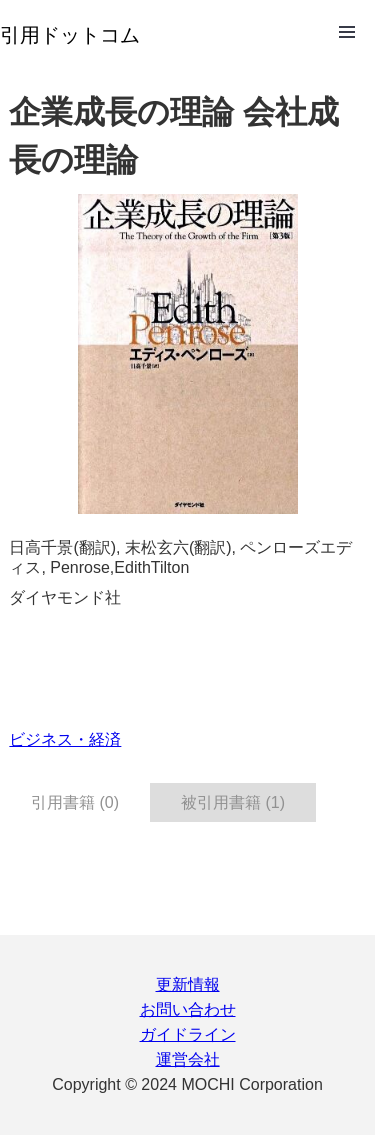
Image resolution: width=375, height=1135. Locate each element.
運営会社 (188, 1059)
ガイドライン (188, 1034)
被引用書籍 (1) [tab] (233, 802)
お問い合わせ (188, 1009)
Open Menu (347, 32)
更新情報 (188, 984)
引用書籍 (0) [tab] (75, 802)
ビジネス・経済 (65, 739)
